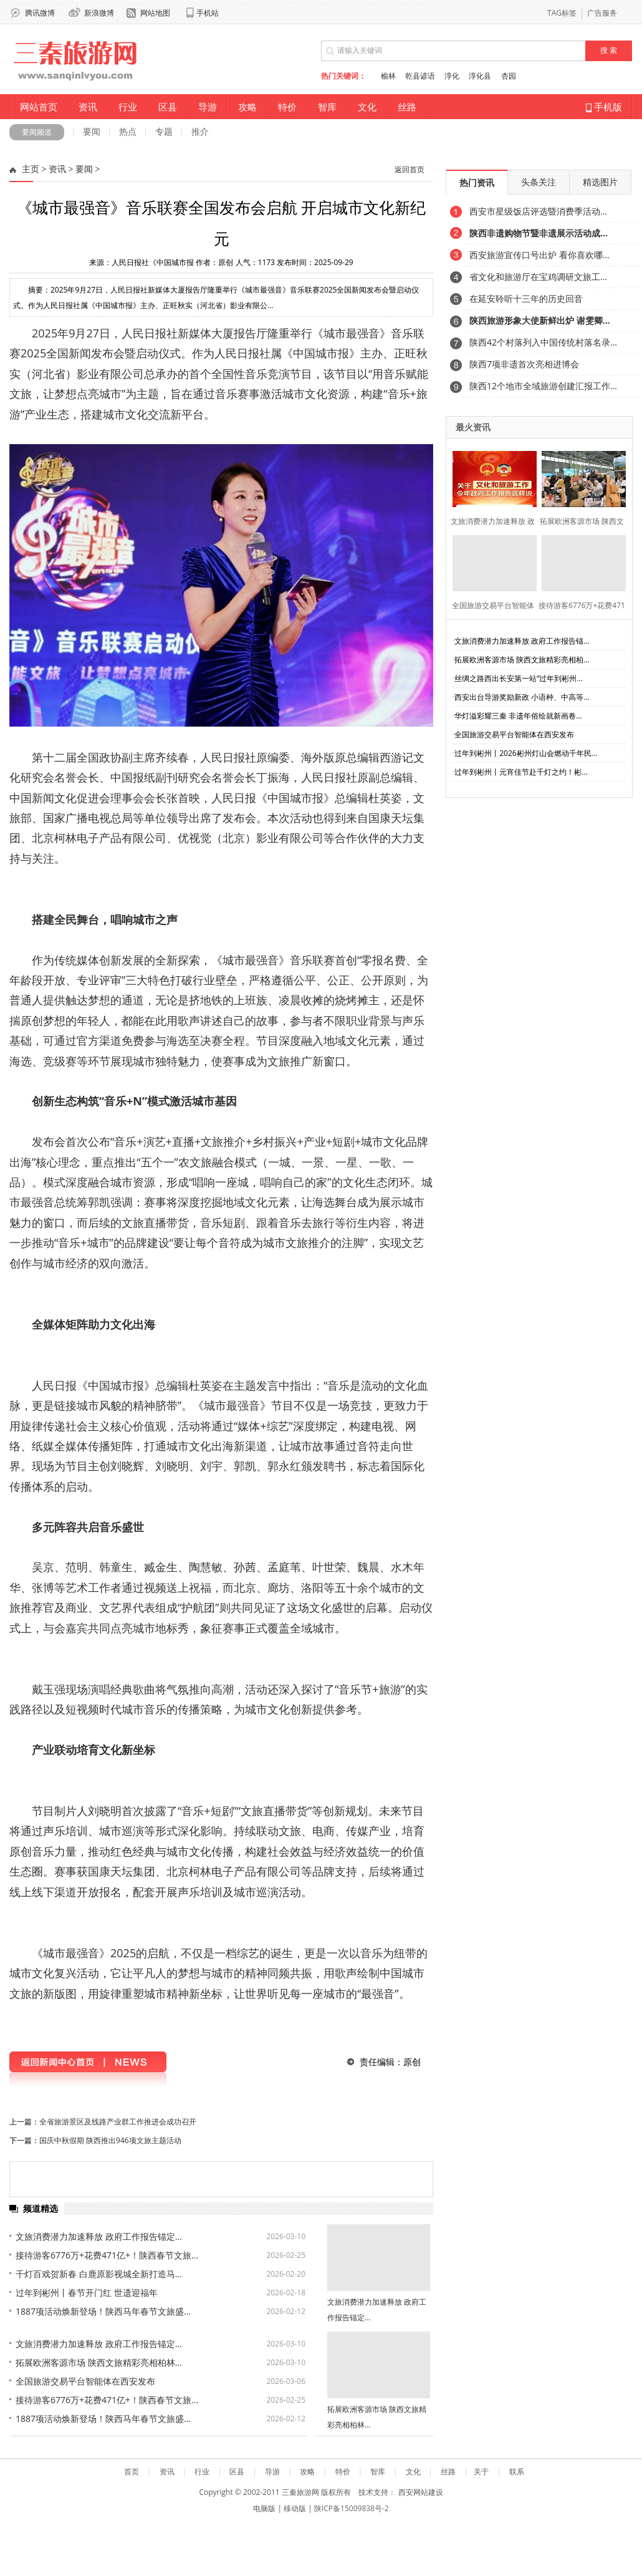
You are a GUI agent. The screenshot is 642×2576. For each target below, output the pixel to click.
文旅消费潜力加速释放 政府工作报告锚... (522, 641)
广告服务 (602, 12)
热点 (128, 131)
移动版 (295, 2508)
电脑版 (264, 2508)
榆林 (388, 75)
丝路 (407, 106)
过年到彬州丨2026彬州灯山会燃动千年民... (525, 753)
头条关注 (538, 182)
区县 (167, 106)
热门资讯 (476, 182)
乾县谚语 (420, 75)
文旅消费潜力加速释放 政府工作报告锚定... (99, 2236)
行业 (127, 106)
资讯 (88, 106)
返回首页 (409, 169)
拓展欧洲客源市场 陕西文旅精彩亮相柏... (522, 659)
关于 (481, 2471)
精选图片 (600, 182)
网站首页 (38, 106)
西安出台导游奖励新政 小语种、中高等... (522, 697)
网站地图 (155, 12)
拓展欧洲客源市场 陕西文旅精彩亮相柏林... (99, 2362)
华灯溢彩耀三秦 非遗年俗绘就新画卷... (518, 715)
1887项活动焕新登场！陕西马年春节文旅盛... (103, 2311)
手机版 (604, 106)
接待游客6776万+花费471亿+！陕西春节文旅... (107, 2255)
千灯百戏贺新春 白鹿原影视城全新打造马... (99, 2274)
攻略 (247, 106)
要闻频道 (37, 132)
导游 (207, 106)
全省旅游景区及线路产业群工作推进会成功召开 (117, 2121)
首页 (131, 2471)
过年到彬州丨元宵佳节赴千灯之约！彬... (520, 772)
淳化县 (480, 75)
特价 (287, 106)
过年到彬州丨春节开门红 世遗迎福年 (87, 2292)
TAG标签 (562, 12)
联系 (516, 2471)
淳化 (451, 75)
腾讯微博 (40, 12)
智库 (327, 106)
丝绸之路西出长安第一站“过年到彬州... (518, 678)
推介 (200, 131)
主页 (30, 169)
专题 (164, 131)
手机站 (207, 12)
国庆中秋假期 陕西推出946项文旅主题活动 (110, 2140)
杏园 (508, 75)
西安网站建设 (420, 2492)
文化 (367, 106)
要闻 (91, 131)
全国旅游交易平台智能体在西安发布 (85, 2381)
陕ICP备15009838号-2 (351, 2508)
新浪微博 (99, 12)
